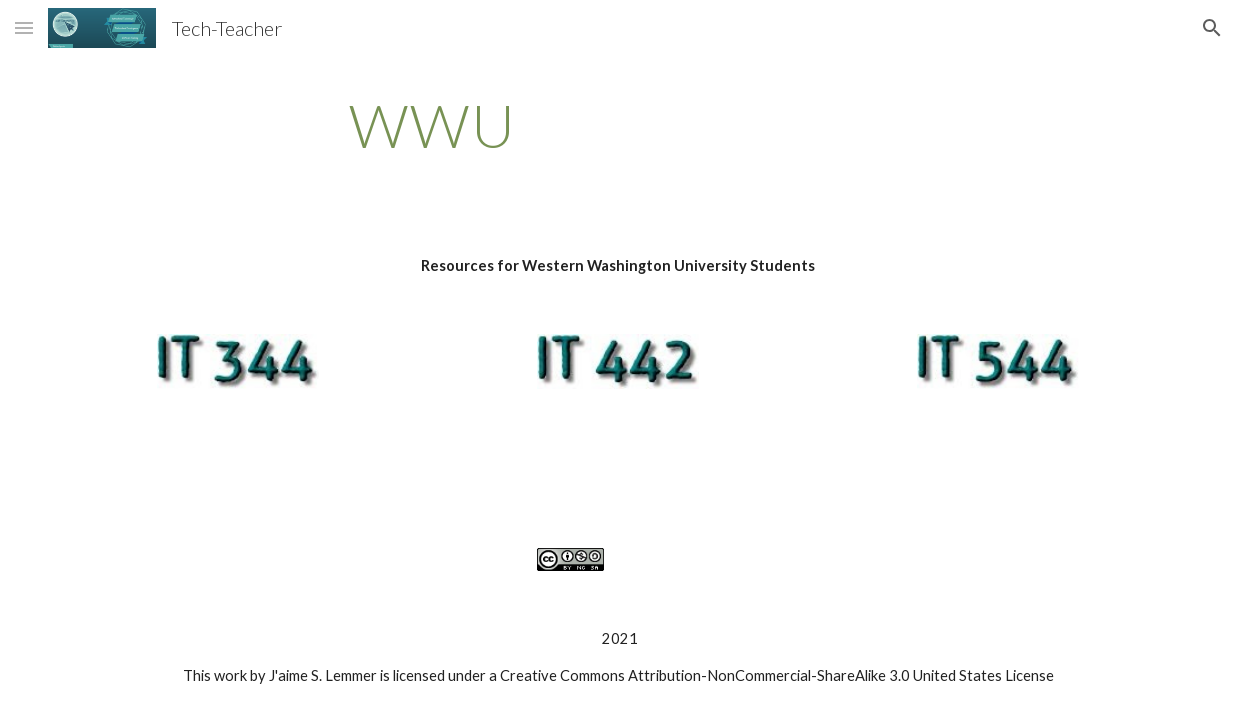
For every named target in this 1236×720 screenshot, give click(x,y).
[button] (24, 27)
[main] (432, 125)
